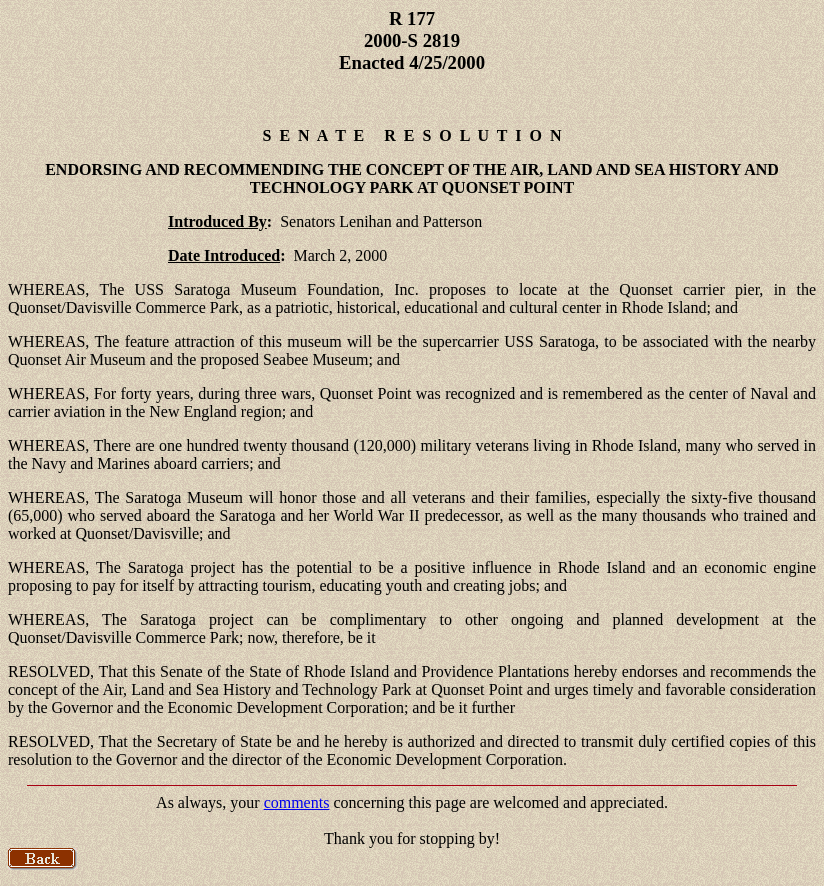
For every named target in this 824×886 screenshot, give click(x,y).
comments (297, 802)
